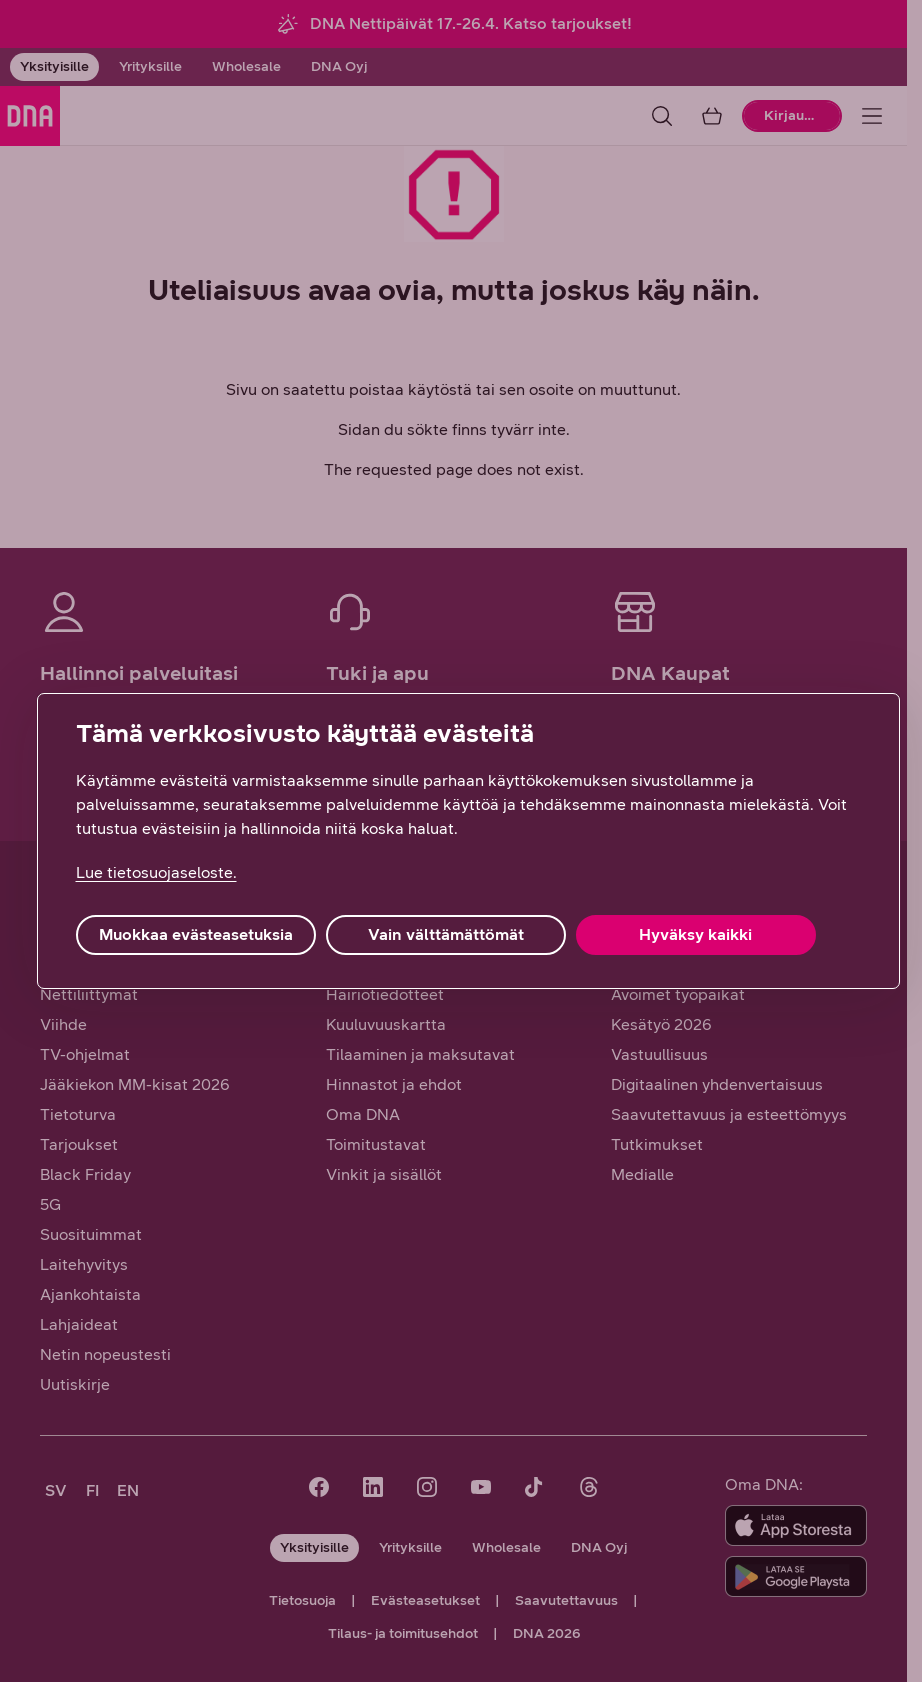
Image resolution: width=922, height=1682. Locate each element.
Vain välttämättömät (446, 934)
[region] (468, 841)
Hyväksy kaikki (695, 934)
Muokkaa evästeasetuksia (196, 934)
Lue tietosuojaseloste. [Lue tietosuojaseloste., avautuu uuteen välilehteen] (156, 872)
